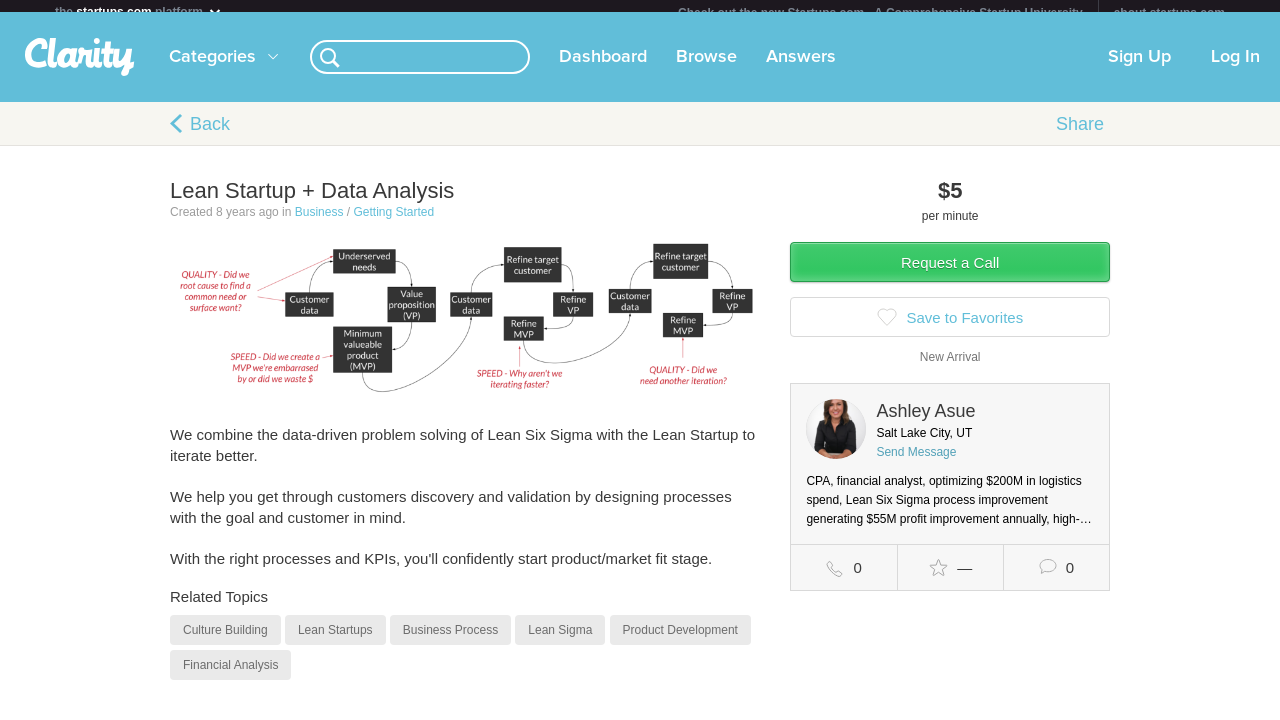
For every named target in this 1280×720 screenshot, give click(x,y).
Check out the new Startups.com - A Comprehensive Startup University (880, 13)
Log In (1235, 69)
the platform (139, 11)
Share (1080, 136)
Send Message (916, 464)
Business (319, 224)
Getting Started (393, 224)
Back (210, 136)
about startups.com (1169, 13)
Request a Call (950, 274)
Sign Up (1139, 69)
